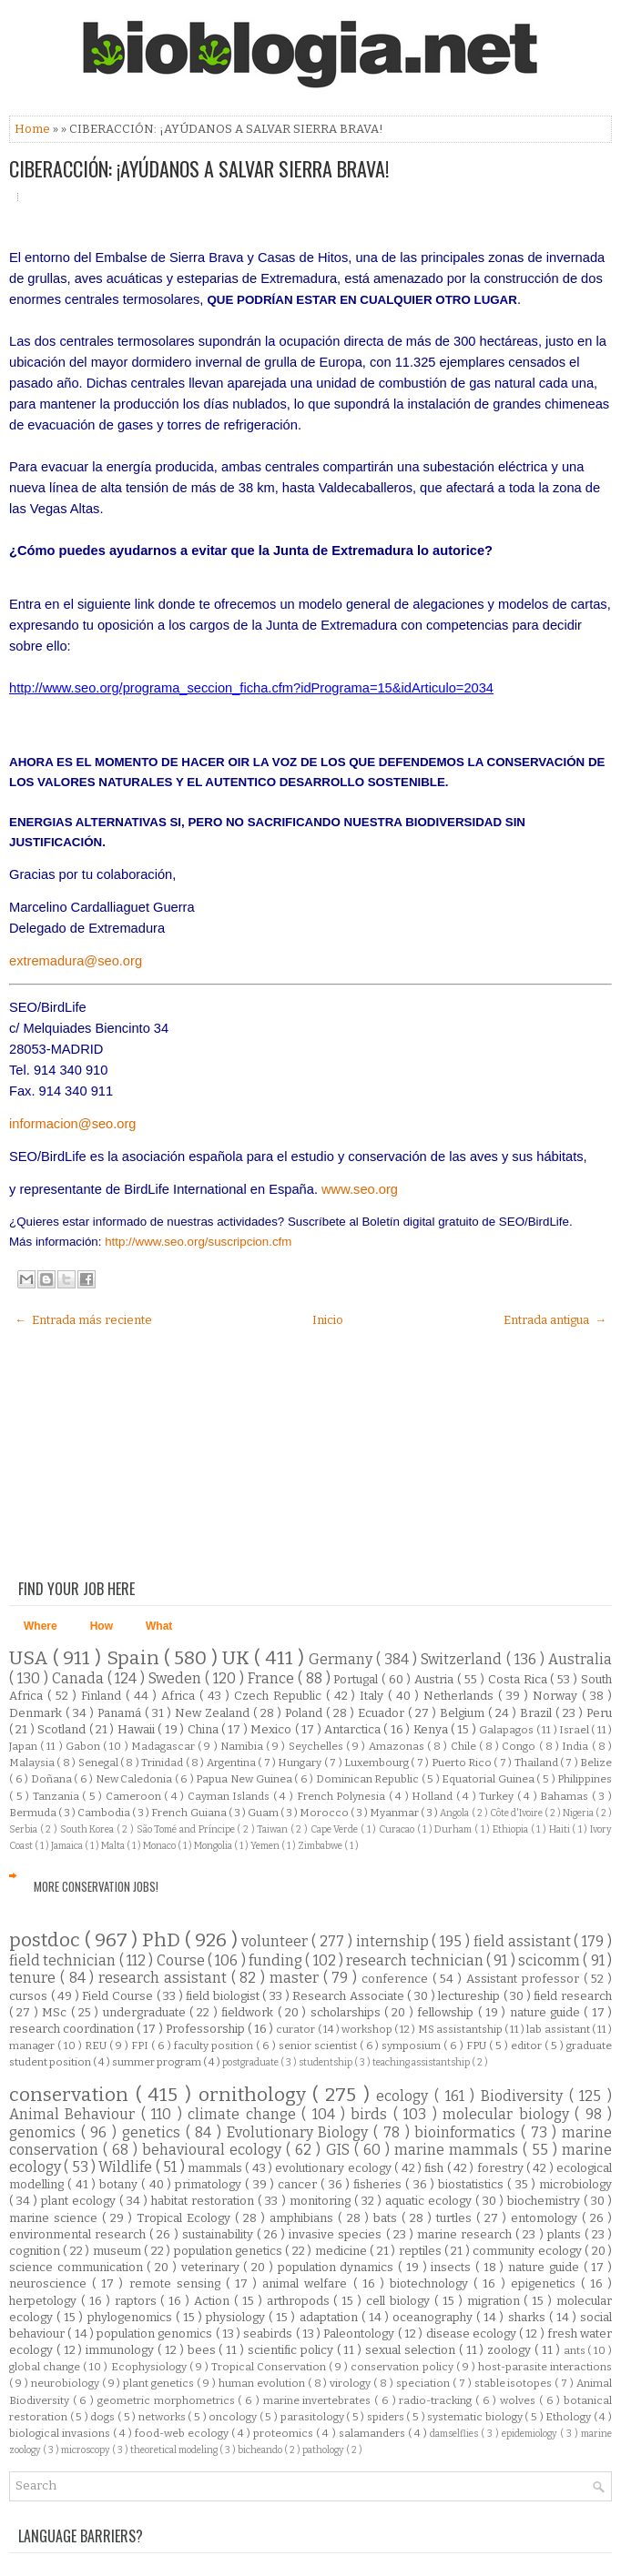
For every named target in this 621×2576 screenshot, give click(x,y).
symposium (412, 2045)
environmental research (79, 2234)
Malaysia (32, 1762)
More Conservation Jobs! (96, 1886)
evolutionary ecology (334, 2168)
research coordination (73, 2029)
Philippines (584, 1779)
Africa (180, 1695)
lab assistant (558, 2029)
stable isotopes (514, 2383)
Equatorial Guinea (489, 1779)
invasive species (337, 2234)
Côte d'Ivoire (517, 1813)
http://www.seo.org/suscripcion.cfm (198, 1241)
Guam (264, 1812)
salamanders (373, 2433)
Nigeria (579, 1813)
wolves (519, 2400)
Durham (454, 1829)
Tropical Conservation (270, 2366)
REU (97, 2045)
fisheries (379, 2184)
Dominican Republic (369, 1779)
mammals (216, 2168)
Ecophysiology (150, 2366)
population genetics (230, 2251)
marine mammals (458, 2149)
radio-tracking (437, 2400)
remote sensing (177, 2283)
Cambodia (104, 1812)
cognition (36, 2251)
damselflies (455, 2434)
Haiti (561, 1829)
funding (277, 1960)
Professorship (207, 2029)
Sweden (176, 1678)
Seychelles (317, 1746)
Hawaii (137, 1729)
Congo (520, 1746)
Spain (135, 1658)
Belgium (464, 1713)
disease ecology (473, 2333)
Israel (575, 1729)
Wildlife (126, 2167)
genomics (45, 2132)
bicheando (261, 2450)
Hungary (300, 1762)
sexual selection (412, 2350)
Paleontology (360, 2333)
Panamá (121, 1713)
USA (31, 1658)
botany (120, 2184)
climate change (244, 2114)
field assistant (524, 1941)
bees (203, 2350)
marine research (466, 2234)
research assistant (164, 1977)
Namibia (243, 1746)
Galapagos (507, 1729)
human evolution (263, 2383)
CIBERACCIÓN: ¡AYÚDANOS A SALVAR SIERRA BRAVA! (199, 168)
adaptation (330, 2317)
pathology (324, 2450)
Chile (465, 1746)
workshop (367, 2029)
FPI (141, 2045)
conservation (72, 2095)
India (576, 1746)
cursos (30, 1996)
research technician (416, 1960)
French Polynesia (343, 1796)
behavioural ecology (214, 2149)
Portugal (357, 1679)
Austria (435, 1679)
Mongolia (214, 1846)
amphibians (304, 2218)
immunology (122, 2350)
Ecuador (383, 1713)
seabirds (269, 2333)
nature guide (547, 2012)
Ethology (569, 2416)
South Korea (88, 1829)
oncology (234, 2416)
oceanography (434, 2317)
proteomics (284, 2433)
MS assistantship (461, 2029)
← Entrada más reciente (83, 1320)
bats (387, 2218)
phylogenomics (131, 2317)
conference (397, 1978)
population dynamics (338, 2267)
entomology (546, 2218)
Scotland (62, 1729)
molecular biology (509, 2114)
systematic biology (475, 2416)
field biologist (224, 1996)
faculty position (215, 2045)
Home (34, 129)
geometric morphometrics (167, 2400)
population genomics (156, 2333)
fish (435, 2168)
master (296, 1977)
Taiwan (273, 1829)
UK (238, 1658)
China (204, 1729)
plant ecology (80, 2200)
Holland (434, 1796)
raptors (138, 2301)
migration (495, 2301)
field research (573, 1996)
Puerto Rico (463, 1762)
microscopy (86, 2450)
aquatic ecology (430, 2200)
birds (371, 2114)
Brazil (537, 1713)
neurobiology (66, 2383)
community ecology (529, 2251)
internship (394, 1941)
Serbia (24, 1829)
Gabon (84, 1746)
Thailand (537, 1762)
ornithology (256, 2095)
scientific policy (292, 2350)
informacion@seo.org (73, 1123)
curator (296, 2029)
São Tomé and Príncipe (187, 1829)
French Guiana (189, 1812)
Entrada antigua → (555, 1320)
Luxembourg (377, 1762)
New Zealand (214, 1713)
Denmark (37, 1713)
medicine (342, 2251)
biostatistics (472, 2184)
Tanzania (58, 1796)
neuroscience (50, 2283)
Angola (455, 1813)
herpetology (45, 2301)
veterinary (212, 2267)
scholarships (347, 2012)
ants (576, 2350)
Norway (557, 1695)
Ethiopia (512, 1829)
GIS (340, 2149)
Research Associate (349, 1996)
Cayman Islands (230, 1796)
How (101, 1626)
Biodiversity (525, 2096)
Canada (79, 1678)
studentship (326, 2062)
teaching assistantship (422, 2062)
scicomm (550, 1960)
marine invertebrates (318, 2400)
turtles (456, 2218)
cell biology (400, 2301)
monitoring (322, 2200)
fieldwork (249, 2012)
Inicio (327, 1320)
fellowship (447, 2012)
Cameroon (135, 1796)
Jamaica (68, 1846)
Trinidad (163, 1762)
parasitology (313, 2416)
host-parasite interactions (545, 2366)
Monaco (160, 1846)
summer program (157, 2062)
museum (118, 2251)
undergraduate (146, 2012)
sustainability (219, 2234)
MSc (56, 2012)
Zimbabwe (321, 1846)
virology (351, 2383)
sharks (528, 2317)
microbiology (575, 2184)
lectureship (471, 1996)
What (159, 1626)
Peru (599, 1713)
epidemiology (531, 2434)
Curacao (398, 1829)
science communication (78, 2267)
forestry (501, 2168)
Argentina (232, 1762)
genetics (154, 2132)
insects (453, 2267)
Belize (596, 1762)
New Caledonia (135, 1779)
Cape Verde (335, 1829)
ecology (405, 2096)
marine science (55, 2218)
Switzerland (463, 1659)
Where (40, 1626)
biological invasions (61, 2433)
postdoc (47, 1940)
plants (566, 2234)
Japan (24, 1746)
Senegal (99, 1762)
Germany (342, 1659)
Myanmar (395, 1812)
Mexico (272, 1729)
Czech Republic (280, 1695)
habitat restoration (204, 2200)
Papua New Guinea (245, 1779)
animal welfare (307, 2283)
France (273, 1678)
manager (33, 2045)
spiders (387, 2416)
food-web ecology (183, 2433)
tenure (34, 1977)
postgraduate (251, 2062)
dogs (103, 2416)
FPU (477, 2045)
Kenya (432, 1729)
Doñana (53, 1779)
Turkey (498, 1796)
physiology (237, 2317)
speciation (424, 2383)
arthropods (300, 2301)
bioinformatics (467, 2132)
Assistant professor (525, 1978)
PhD (163, 1940)
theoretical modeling (174, 2450)
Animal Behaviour (75, 2114)
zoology (510, 2350)
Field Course (119, 1996)
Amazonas (398, 1746)
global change (46, 2366)
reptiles (421, 2251)
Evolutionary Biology (300, 2132)
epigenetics (546, 2283)
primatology (210, 2184)
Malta (114, 1846)
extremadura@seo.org (75, 961)
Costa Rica (519, 1679)
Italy (374, 1695)
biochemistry (545, 2200)
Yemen (265, 1846)
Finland (103, 1695)
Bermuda (33, 1812)
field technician (64, 1960)
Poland (305, 1713)
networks (163, 2416)
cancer (299, 2184)
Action (214, 2301)
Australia (580, 1659)
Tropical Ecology (186, 2218)
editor (528, 2045)
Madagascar (164, 1746)
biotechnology (431, 2283)
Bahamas (566, 1796)
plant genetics (160, 2383)
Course (182, 1960)
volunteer (276, 1941)
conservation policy (403, 2366)
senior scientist (319, 2045)
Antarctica (353, 1729)
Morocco (325, 1812)
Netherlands (460, 1695)
